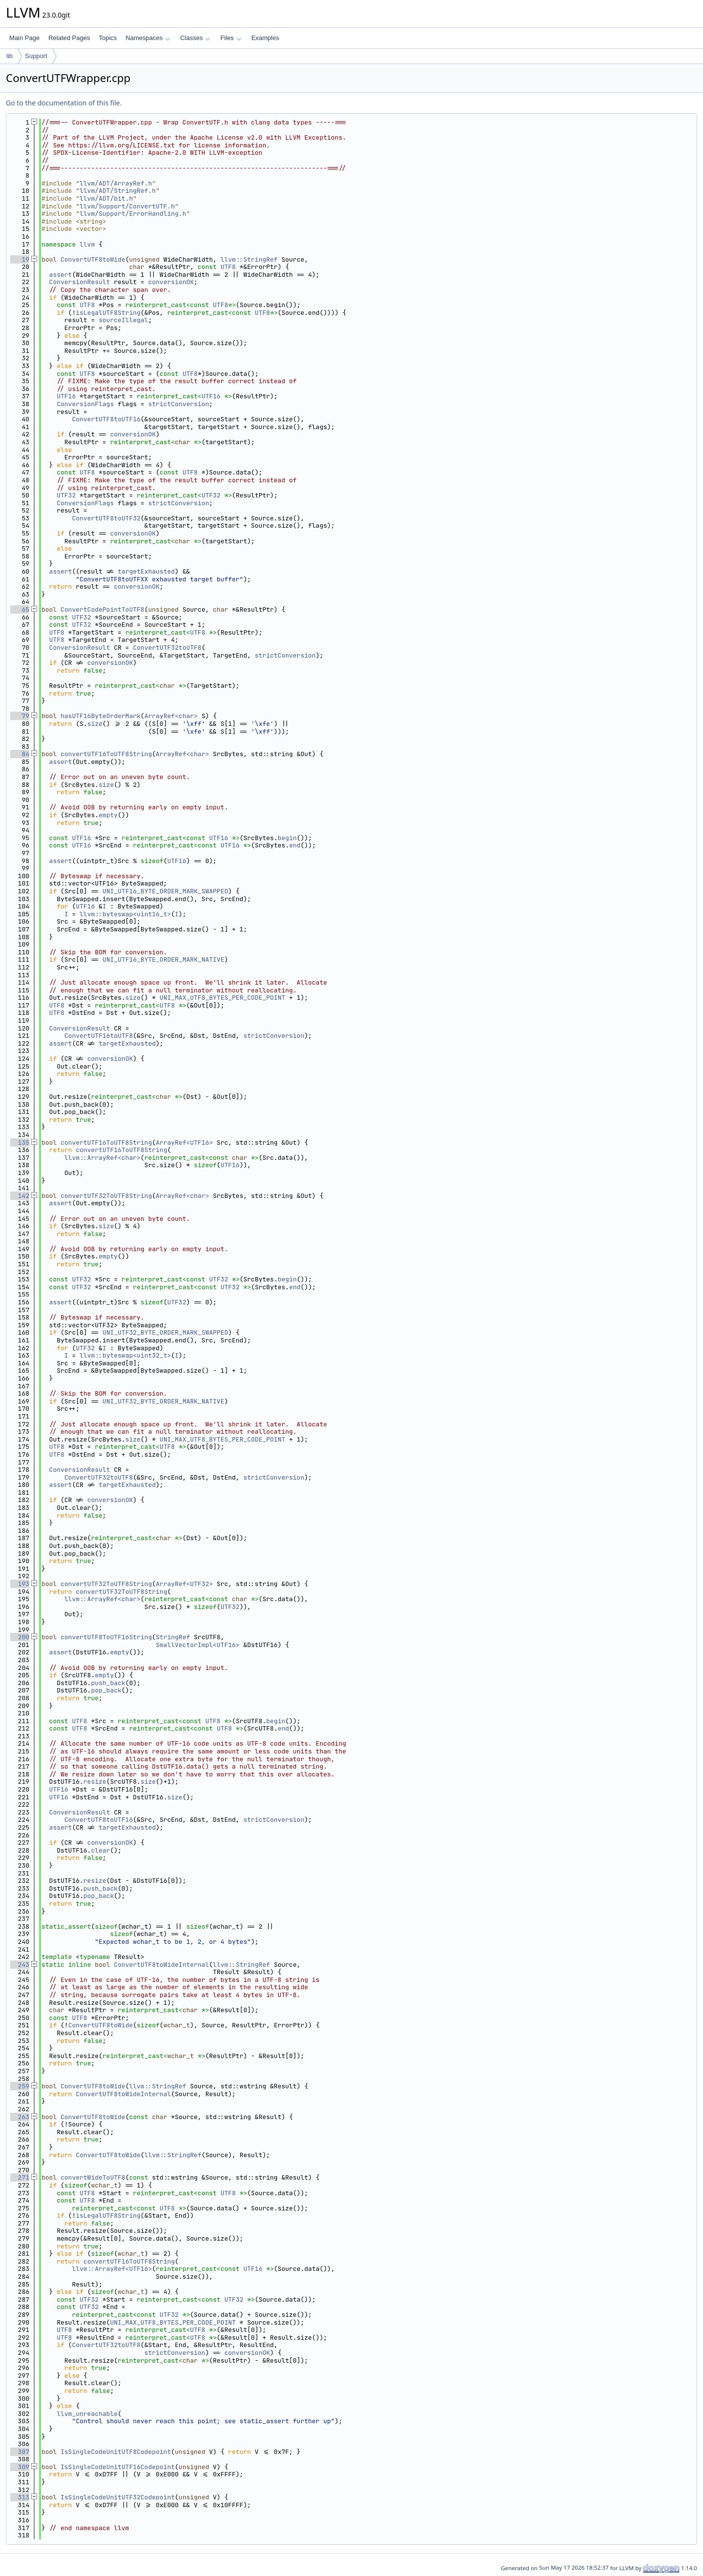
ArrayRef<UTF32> (184, 1584)
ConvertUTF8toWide (93, 259)
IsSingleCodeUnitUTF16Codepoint (118, 2467)
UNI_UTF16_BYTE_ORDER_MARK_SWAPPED (165, 891)
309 (19, 2467)
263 (19, 2117)
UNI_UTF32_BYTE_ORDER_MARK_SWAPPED (165, 1332)
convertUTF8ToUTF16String (106, 1637)
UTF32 (66, 495)
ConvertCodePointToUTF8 (103, 609)
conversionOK (171, 282)
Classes (195, 37)
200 (19, 1637)
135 (19, 1142)
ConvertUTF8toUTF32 (106, 518)
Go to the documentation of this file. (64, 102)
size (95, 724)
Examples (265, 37)
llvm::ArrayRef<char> (102, 1158)
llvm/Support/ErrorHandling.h (133, 213)
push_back (108, 1683)
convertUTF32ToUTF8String (106, 1196)
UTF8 (228, 267)
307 (19, 2452)
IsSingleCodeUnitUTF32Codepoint (118, 2497)
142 (19, 1196)
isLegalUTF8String (108, 313)
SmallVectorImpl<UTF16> (198, 1645)
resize (94, 1781)
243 (19, 1964)
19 (19, 259)
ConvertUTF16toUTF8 (98, 1035)
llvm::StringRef (249, 259)
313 (19, 2497)
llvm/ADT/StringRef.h (118, 190)
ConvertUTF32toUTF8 (167, 647)
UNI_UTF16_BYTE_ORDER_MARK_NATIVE (164, 959)
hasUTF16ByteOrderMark (101, 716)
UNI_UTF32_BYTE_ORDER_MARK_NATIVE (164, 1401)
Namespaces (147, 37)
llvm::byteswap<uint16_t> (125, 914)
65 (19, 609)
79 (19, 716)
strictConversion (178, 404)
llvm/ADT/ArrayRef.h (116, 183)
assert (60, 274)
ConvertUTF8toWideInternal (161, 1964)
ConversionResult (79, 282)
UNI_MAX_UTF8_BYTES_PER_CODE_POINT (222, 997)
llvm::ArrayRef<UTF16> (112, 2269)
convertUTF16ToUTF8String (106, 754)
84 (19, 754)
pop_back (106, 1690)
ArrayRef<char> (171, 716)
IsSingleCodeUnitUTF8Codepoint (116, 2452)
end (294, 845)
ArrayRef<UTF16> (184, 1142)
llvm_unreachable (87, 2414)
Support (36, 56)
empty (108, 815)
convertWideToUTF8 (93, 2177)
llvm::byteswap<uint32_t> (125, 1355)
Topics (108, 37)
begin (287, 838)
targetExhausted (146, 571)
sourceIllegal (123, 320)
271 (19, 2177)
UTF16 (66, 396)
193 (19, 1584)
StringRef (173, 1637)
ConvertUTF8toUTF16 (106, 419)
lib (9, 56)
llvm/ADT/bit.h (106, 198)
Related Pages (69, 37)
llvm (87, 244)
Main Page (24, 37)
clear (100, 1850)
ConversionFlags (85, 404)
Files (230, 37)
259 (19, 2086)
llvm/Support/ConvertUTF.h (127, 206)
